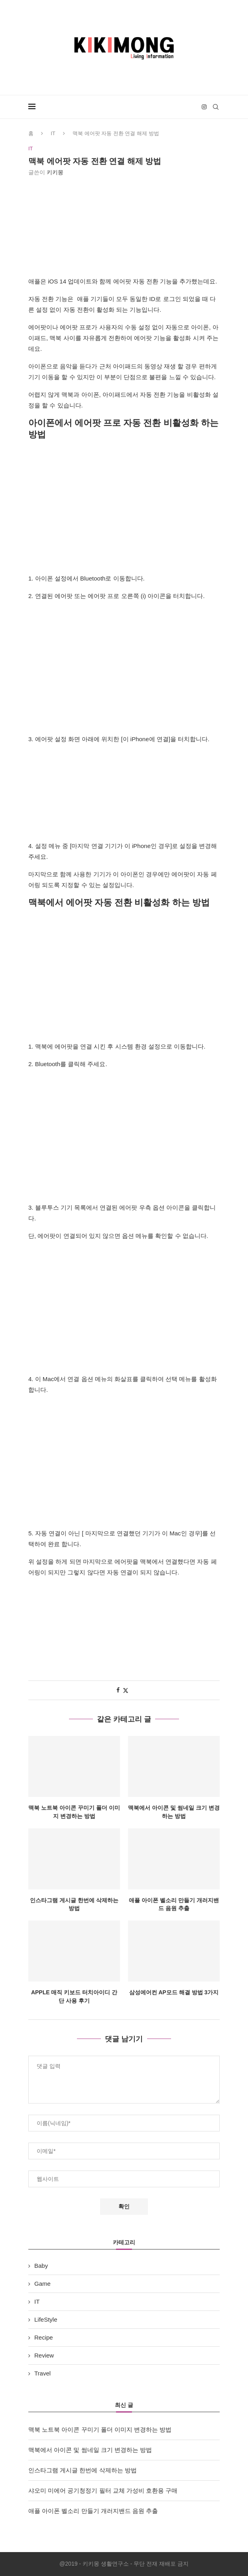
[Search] (216, 106)
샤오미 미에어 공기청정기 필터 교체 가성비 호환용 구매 (102, 2490)
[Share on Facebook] (118, 1690)
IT (53, 133)
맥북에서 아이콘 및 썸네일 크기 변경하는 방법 (90, 2449)
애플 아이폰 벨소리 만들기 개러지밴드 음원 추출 (93, 2510)
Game (42, 2283)
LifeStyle (45, 2319)
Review (44, 2355)
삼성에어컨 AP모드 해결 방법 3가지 (174, 1993)
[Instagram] (204, 106)
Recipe (43, 2337)
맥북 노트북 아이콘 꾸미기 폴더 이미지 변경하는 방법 (99, 2429)
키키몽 (55, 172)
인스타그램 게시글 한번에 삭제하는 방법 (82, 2470)
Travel (42, 2373)
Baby (41, 2265)
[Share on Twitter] (125, 1690)
